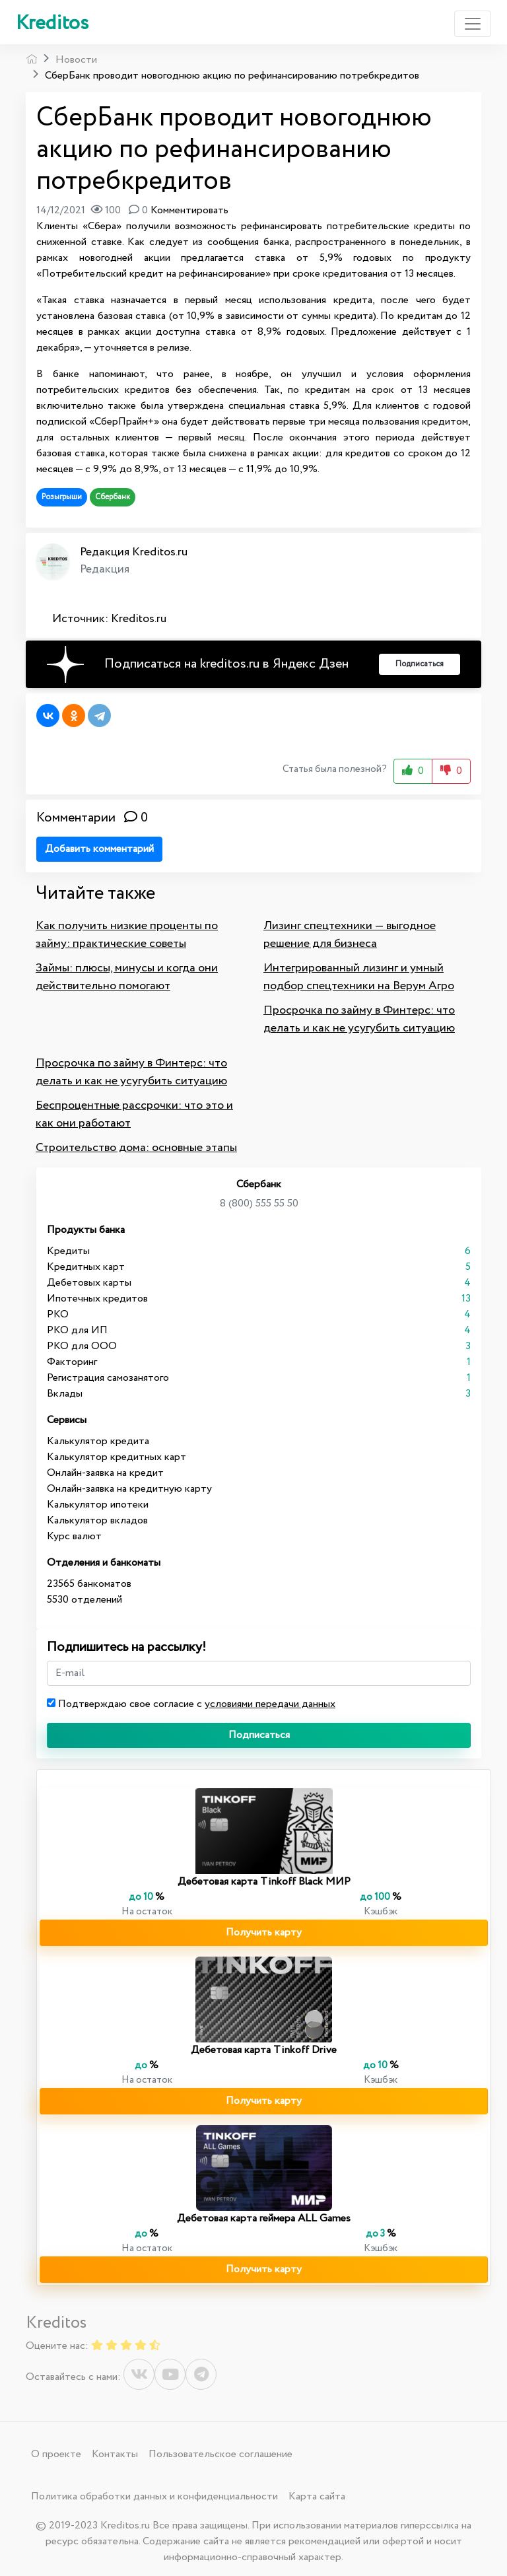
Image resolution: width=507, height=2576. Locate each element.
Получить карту (264, 1932)
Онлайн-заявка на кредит (105, 1472)
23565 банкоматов (89, 1583)
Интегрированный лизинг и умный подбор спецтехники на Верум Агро (358, 976)
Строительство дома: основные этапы (136, 1147)
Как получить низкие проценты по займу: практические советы (127, 934)
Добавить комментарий (99, 848)
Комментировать (189, 210)
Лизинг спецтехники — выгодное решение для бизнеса (349, 934)
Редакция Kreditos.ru (133, 552)
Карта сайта (316, 2496)
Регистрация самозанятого (108, 1377)
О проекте (56, 2454)
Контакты (115, 2454)
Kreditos (52, 23)
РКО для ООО (82, 1346)
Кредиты (68, 1251)
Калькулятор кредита (98, 1441)
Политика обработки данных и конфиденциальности (154, 2496)
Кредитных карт (86, 1266)
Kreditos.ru (138, 618)
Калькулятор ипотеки (98, 1504)
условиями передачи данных (270, 1704)
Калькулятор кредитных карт (116, 1457)
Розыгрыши (62, 497)
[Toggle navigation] (472, 24)
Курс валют (74, 1536)
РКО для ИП (77, 1330)
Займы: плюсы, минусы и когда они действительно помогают (127, 976)
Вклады (65, 1393)
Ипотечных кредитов (97, 1298)
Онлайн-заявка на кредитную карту (129, 1488)
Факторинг (72, 1362)
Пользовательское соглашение (220, 2454)
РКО (58, 1314)
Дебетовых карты (89, 1282)
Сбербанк (112, 497)
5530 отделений (84, 1599)
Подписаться (259, 1735)
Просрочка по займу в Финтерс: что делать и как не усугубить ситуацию (359, 1019)
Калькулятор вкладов (97, 1520)
